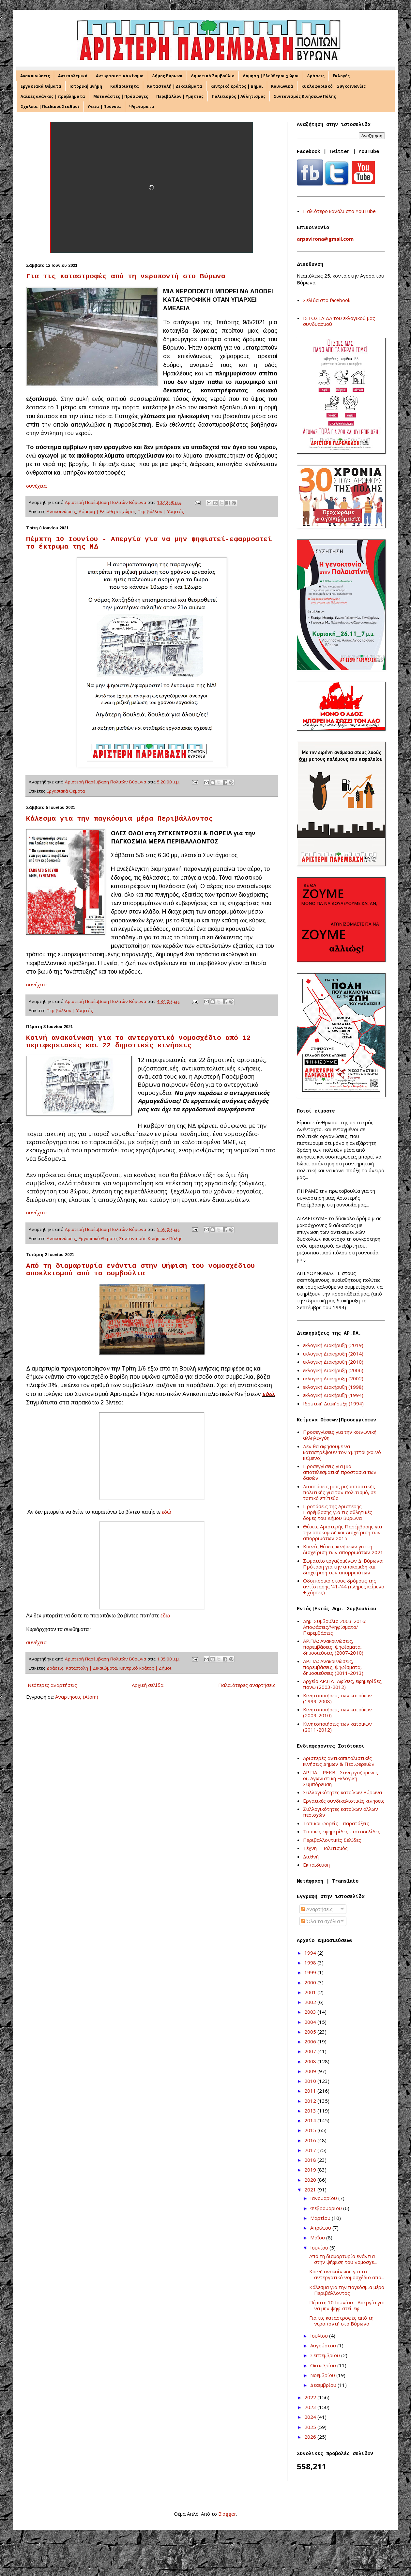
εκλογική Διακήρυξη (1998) (333, 1387)
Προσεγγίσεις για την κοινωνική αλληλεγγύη (339, 1435)
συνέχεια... (38, 485)
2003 (310, 2011)
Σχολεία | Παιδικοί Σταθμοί (50, 106)
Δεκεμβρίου (324, 2385)
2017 (310, 2150)
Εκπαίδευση (316, 1864)
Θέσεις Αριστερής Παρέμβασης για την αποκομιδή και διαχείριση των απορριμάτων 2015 (342, 1532)
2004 (310, 2022)
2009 (310, 2071)
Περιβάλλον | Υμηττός (180, 96)
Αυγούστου (323, 2345)
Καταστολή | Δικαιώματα (174, 86)
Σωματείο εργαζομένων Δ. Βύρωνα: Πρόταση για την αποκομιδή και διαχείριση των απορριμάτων (343, 1566)
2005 (310, 2031)
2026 (310, 2436)
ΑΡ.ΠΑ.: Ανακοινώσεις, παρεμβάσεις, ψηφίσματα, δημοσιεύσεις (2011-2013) (333, 1667)
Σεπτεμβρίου (325, 2355)
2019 (310, 2169)
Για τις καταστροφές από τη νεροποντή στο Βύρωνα (125, 276)
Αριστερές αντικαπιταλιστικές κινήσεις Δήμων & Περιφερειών (338, 1761)
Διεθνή (311, 1856)
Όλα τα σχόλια (320, 1921)
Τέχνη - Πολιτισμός (325, 1848)
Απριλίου (321, 2227)
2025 (310, 2427)
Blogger (227, 2513)
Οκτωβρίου (323, 2365)
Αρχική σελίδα (147, 1685)
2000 (310, 1982)
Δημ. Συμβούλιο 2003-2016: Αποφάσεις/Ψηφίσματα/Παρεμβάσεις (334, 1627)
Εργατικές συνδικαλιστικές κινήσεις (344, 1800)
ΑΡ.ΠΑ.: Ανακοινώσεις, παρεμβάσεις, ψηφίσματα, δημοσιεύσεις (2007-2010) (333, 1647)
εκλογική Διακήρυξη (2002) (333, 1378)
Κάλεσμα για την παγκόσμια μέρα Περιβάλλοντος (119, 819)
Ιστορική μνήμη (85, 86)
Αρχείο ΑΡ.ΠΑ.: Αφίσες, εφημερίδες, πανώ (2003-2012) (343, 1684)
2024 (310, 2417)
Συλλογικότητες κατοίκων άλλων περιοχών (340, 1812)
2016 (310, 2140)
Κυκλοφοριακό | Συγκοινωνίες (333, 86)
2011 (310, 2090)
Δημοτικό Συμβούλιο (213, 76)
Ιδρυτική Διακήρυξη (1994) (333, 1403)
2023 (310, 2407)
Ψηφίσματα (141, 106)
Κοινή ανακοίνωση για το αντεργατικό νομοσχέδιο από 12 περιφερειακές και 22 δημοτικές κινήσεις (138, 1041)
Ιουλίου (319, 2335)
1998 (310, 1962)
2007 (310, 2051)
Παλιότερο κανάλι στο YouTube (339, 211)
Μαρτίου (321, 2218)
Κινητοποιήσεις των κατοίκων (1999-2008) (337, 1698)
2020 (310, 2179)
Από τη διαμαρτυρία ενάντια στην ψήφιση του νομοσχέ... (343, 2259)
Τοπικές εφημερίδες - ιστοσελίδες (341, 1831)
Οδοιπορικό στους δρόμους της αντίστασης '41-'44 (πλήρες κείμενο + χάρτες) (343, 1586)
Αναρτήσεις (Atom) (76, 1696)
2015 (310, 2130)
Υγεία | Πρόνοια (104, 106)
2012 (310, 2101)
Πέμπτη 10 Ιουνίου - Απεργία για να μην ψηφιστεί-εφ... (347, 2305)
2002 (310, 2002)
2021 (310, 2189)
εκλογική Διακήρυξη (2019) (333, 1345)
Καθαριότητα (124, 86)
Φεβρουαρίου (326, 2208)
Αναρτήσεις (317, 1909)
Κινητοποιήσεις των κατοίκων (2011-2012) (337, 1726)
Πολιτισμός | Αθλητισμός (239, 96)
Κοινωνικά (282, 86)
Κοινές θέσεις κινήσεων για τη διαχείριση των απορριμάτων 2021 (343, 1549)
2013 (310, 2110)
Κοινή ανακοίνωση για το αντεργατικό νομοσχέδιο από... (346, 2274)
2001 (310, 1992)
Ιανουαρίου (324, 2198)
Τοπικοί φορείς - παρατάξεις (336, 1823)
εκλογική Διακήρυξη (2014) (333, 1353)
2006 (310, 2041)
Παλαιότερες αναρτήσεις (247, 1685)
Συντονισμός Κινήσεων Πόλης (305, 96)
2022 (310, 2397)
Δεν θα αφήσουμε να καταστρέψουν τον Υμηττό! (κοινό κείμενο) (342, 1452)
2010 (310, 2081)
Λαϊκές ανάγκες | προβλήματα (53, 96)
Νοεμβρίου (323, 2375)
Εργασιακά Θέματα (41, 86)
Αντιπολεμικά (73, 76)
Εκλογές (341, 76)
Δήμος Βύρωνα (167, 76)
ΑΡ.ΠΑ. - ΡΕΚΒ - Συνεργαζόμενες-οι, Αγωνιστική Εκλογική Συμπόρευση (341, 1778)
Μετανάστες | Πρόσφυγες (120, 96)
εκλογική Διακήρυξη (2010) (333, 1361)
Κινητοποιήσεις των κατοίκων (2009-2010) (337, 1712)
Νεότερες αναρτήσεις (52, 1685)
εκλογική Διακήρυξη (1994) (333, 1395)
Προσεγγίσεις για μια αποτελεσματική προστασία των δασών (339, 1472)
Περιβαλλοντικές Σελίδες (332, 1840)
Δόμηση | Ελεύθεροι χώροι (271, 76)
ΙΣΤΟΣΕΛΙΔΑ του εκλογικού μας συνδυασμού (339, 321)
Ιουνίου (319, 2247)
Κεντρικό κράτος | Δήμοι (236, 86)
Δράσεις (316, 76)
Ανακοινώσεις (35, 76)
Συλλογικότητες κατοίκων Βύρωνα (342, 1792)
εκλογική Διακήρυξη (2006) (333, 1370)
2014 (310, 2120)
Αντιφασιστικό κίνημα (120, 76)
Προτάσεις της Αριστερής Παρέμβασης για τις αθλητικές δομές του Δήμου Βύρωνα (337, 1512)
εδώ (268, 1394)
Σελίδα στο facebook (326, 300)
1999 (310, 1972)
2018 (310, 2160)
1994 (310, 1952)
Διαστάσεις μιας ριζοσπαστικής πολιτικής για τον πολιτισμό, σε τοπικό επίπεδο (339, 1492)
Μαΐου (318, 2237)
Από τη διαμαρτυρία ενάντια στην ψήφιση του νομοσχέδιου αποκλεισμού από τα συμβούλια (140, 1269)
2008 (310, 2061)
